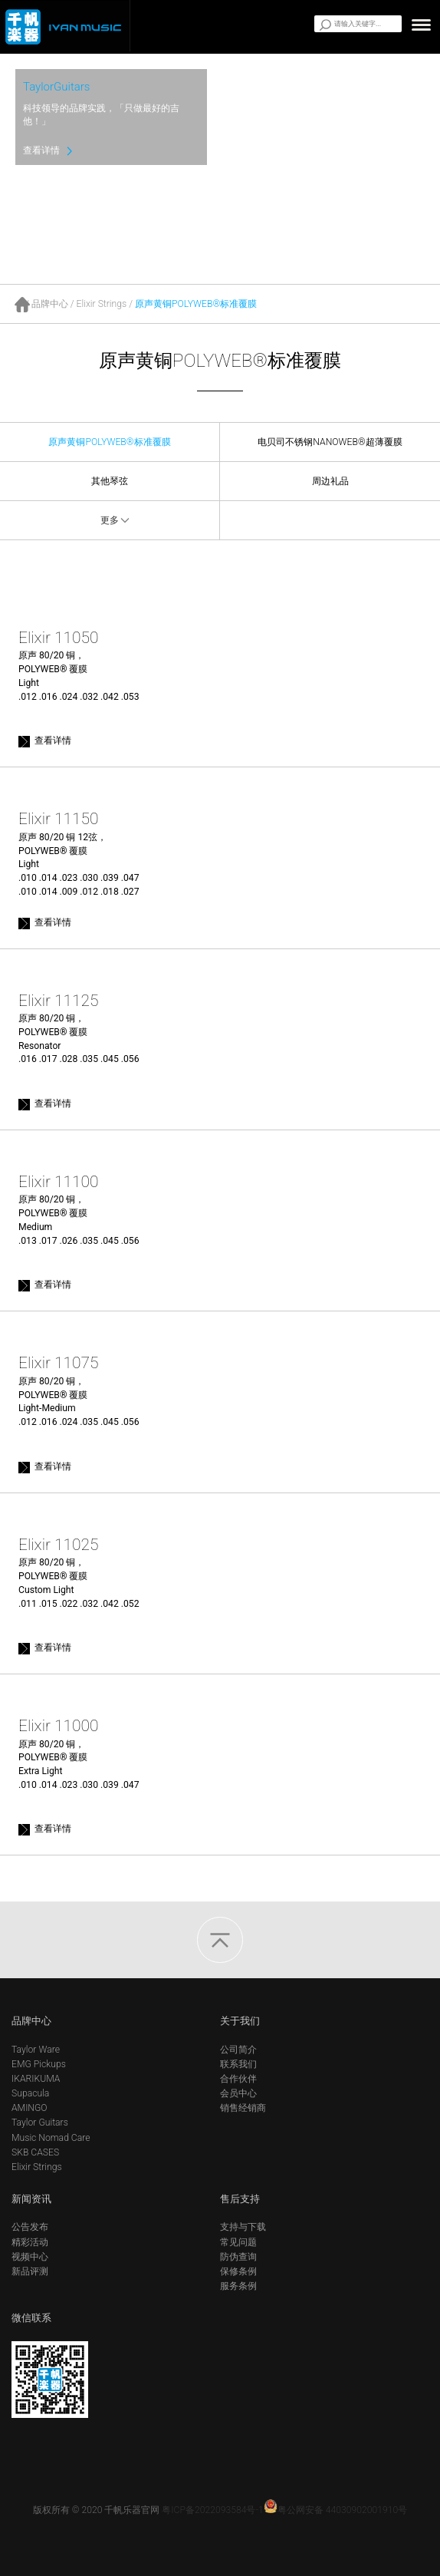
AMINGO (29, 2108)
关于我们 (240, 2021)
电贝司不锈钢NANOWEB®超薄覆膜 (330, 442)
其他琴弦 (109, 481)
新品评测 (29, 2271)
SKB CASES (35, 2152)
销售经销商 (243, 2108)
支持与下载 (243, 2226)
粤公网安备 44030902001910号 (336, 2510)
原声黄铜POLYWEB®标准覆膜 (196, 303)
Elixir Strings (102, 303)
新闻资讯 (31, 2199)
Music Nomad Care (50, 2137)
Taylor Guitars (39, 2122)
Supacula (30, 2093)
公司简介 (238, 2049)
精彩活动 (29, 2242)
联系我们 (238, 2064)
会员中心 (238, 2093)
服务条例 (238, 2286)
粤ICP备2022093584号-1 (212, 2510)
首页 (22, 304)
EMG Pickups (38, 2064)
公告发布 (29, 2226)
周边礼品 (330, 481)
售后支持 (240, 2199)
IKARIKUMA (35, 2078)
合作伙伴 (238, 2078)
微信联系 (31, 2318)
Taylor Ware (35, 2049)
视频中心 (29, 2256)
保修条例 (238, 2271)
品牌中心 (49, 303)
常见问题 (238, 2242)
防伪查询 (238, 2256)
